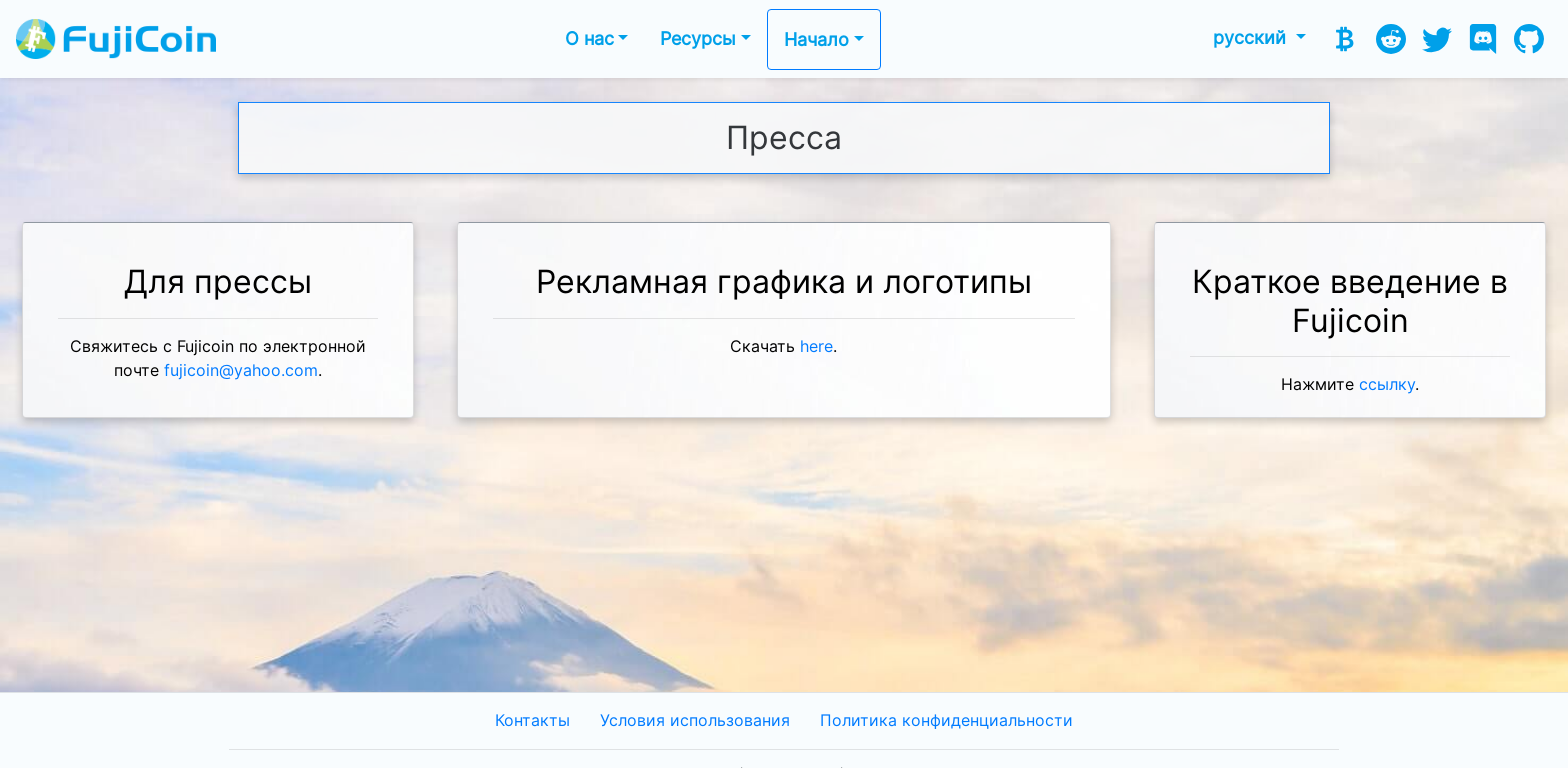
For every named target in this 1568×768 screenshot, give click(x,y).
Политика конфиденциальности (946, 720)
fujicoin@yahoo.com (241, 370)
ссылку (1387, 384)
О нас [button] (589, 38)
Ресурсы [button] (698, 38)
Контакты (532, 720)
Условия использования (695, 720)
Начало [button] (816, 39)
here (816, 346)
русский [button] (1252, 37)
